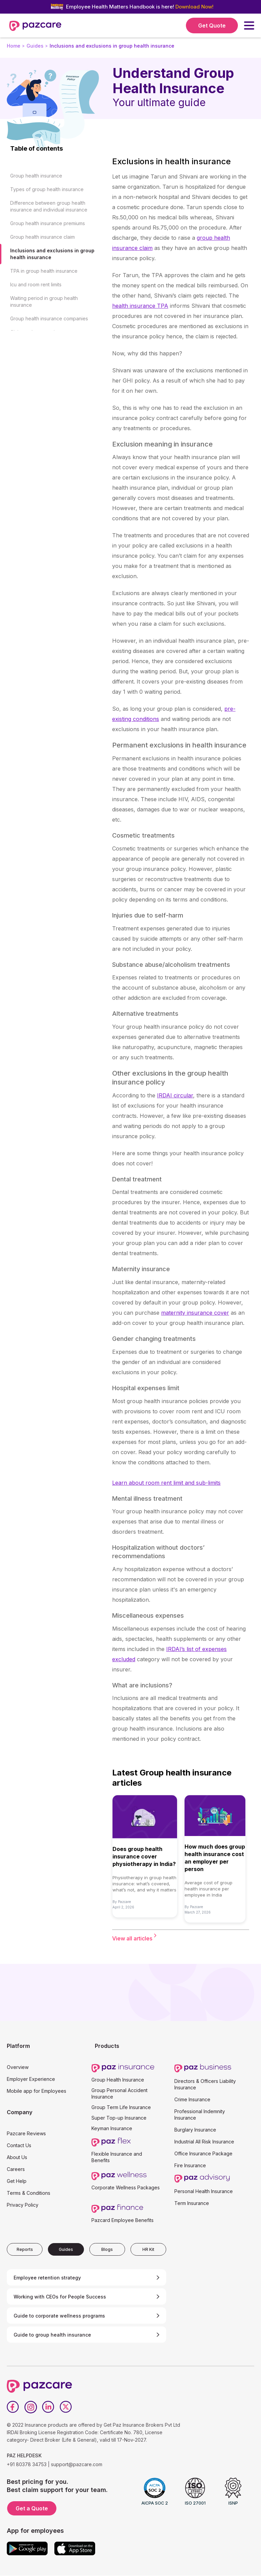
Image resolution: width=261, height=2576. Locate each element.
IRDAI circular (175, 1095)
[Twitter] (66, 2407)
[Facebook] (13, 2407)
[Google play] (27, 2548)
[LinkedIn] (48, 2407)
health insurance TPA (140, 305)
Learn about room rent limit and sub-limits (166, 1482)
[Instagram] (30, 2407)
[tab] (24, 2249)
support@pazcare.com (76, 2464)
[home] (35, 25)
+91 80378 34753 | (28, 2464)
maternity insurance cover (195, 1312)
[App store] (74, 2548)
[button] (249, 25)
